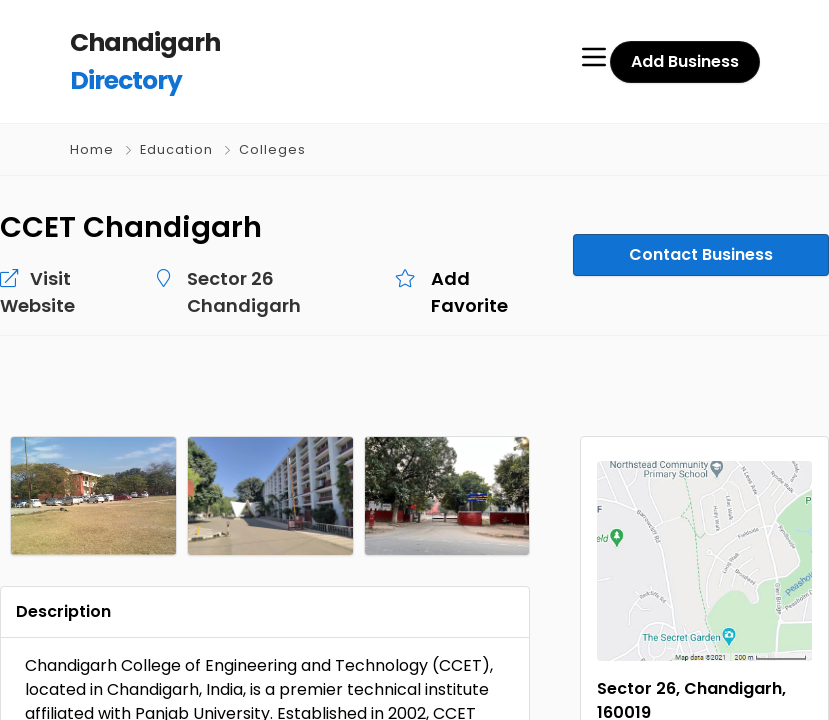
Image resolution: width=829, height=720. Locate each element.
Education (176, 149)
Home (92, 149)
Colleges (272, 149)
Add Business (685, 61)
